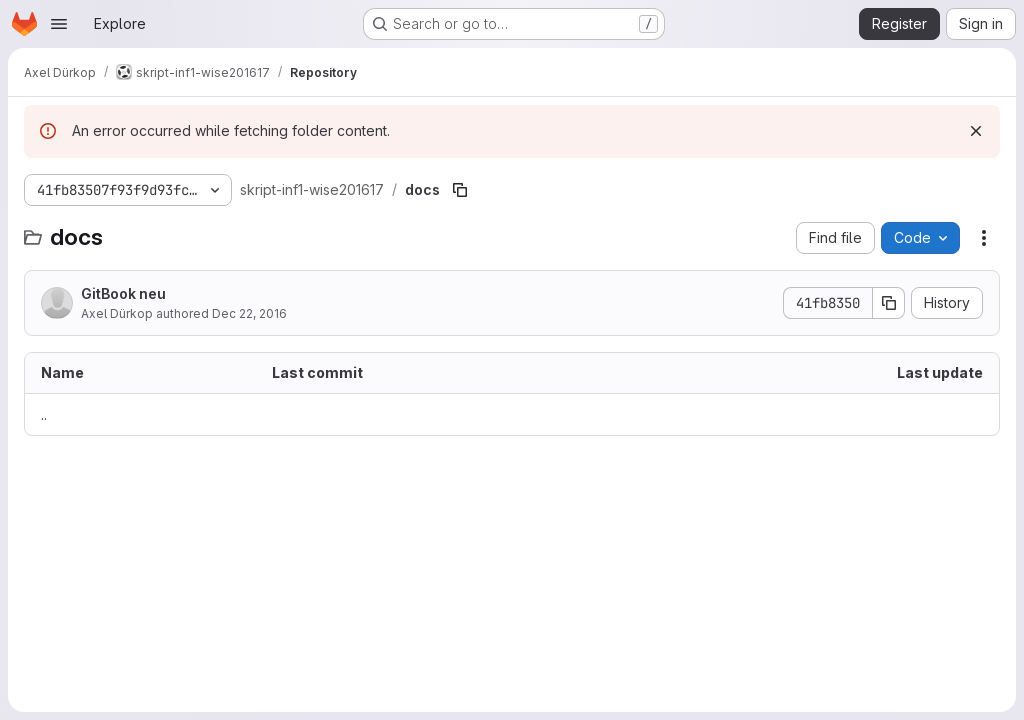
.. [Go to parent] (44, 414)
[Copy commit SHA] (889, 303)
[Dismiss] (976, 131)
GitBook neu (123, 293)
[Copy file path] (460, 190)
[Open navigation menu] (59, 24)
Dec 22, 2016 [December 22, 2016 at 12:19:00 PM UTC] (249, 313)
